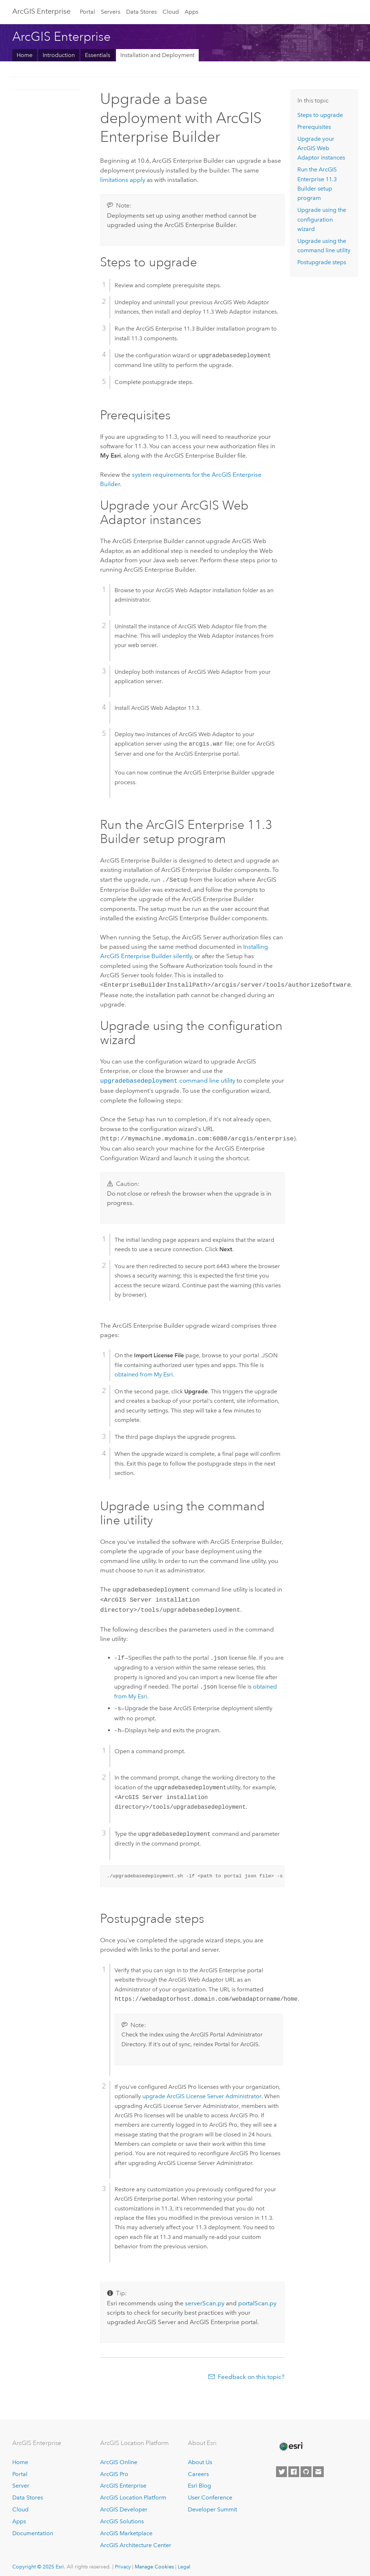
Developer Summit (212, 2504)
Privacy (123, 2561)
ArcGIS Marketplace (126, 2528)
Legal (184, 2561)
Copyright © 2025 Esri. (38, 2561)
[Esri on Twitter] (281, 2466)
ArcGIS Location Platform (133, 2492)
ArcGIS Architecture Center (135, 2540)
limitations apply (122, 179)
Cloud (171, 11)
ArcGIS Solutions (122, 2516)
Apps (191, 11)
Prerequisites (314, 126)
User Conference (210, 2492)
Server (20, 2480)
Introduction (59, 55)
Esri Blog (199, 2480)
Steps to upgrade (320, 115)
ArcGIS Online (118, 2457)
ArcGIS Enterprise (41, 11)
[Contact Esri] (318, 2466)
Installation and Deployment (157, 55)
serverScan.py (204, 2298)
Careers (198, 2469)
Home (25, 55)
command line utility (167, 1079)
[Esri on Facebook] (293, 2466)
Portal (87, 11)
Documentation (32, 2528)
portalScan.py (257, 2298)
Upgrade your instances (321, 148)
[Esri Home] (291, 2441)
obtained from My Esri (144, 1371)
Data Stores (141, 11)
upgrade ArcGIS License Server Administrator (201, 2091)
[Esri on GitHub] (306, 2466)
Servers (110, 11)
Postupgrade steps (321, 262)
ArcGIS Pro (114, 2469)
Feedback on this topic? (251, 2371)
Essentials (97, 55)
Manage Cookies (154, 2561)
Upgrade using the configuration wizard (321, 219)
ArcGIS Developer (123, 2504)
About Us (200, 2457)
